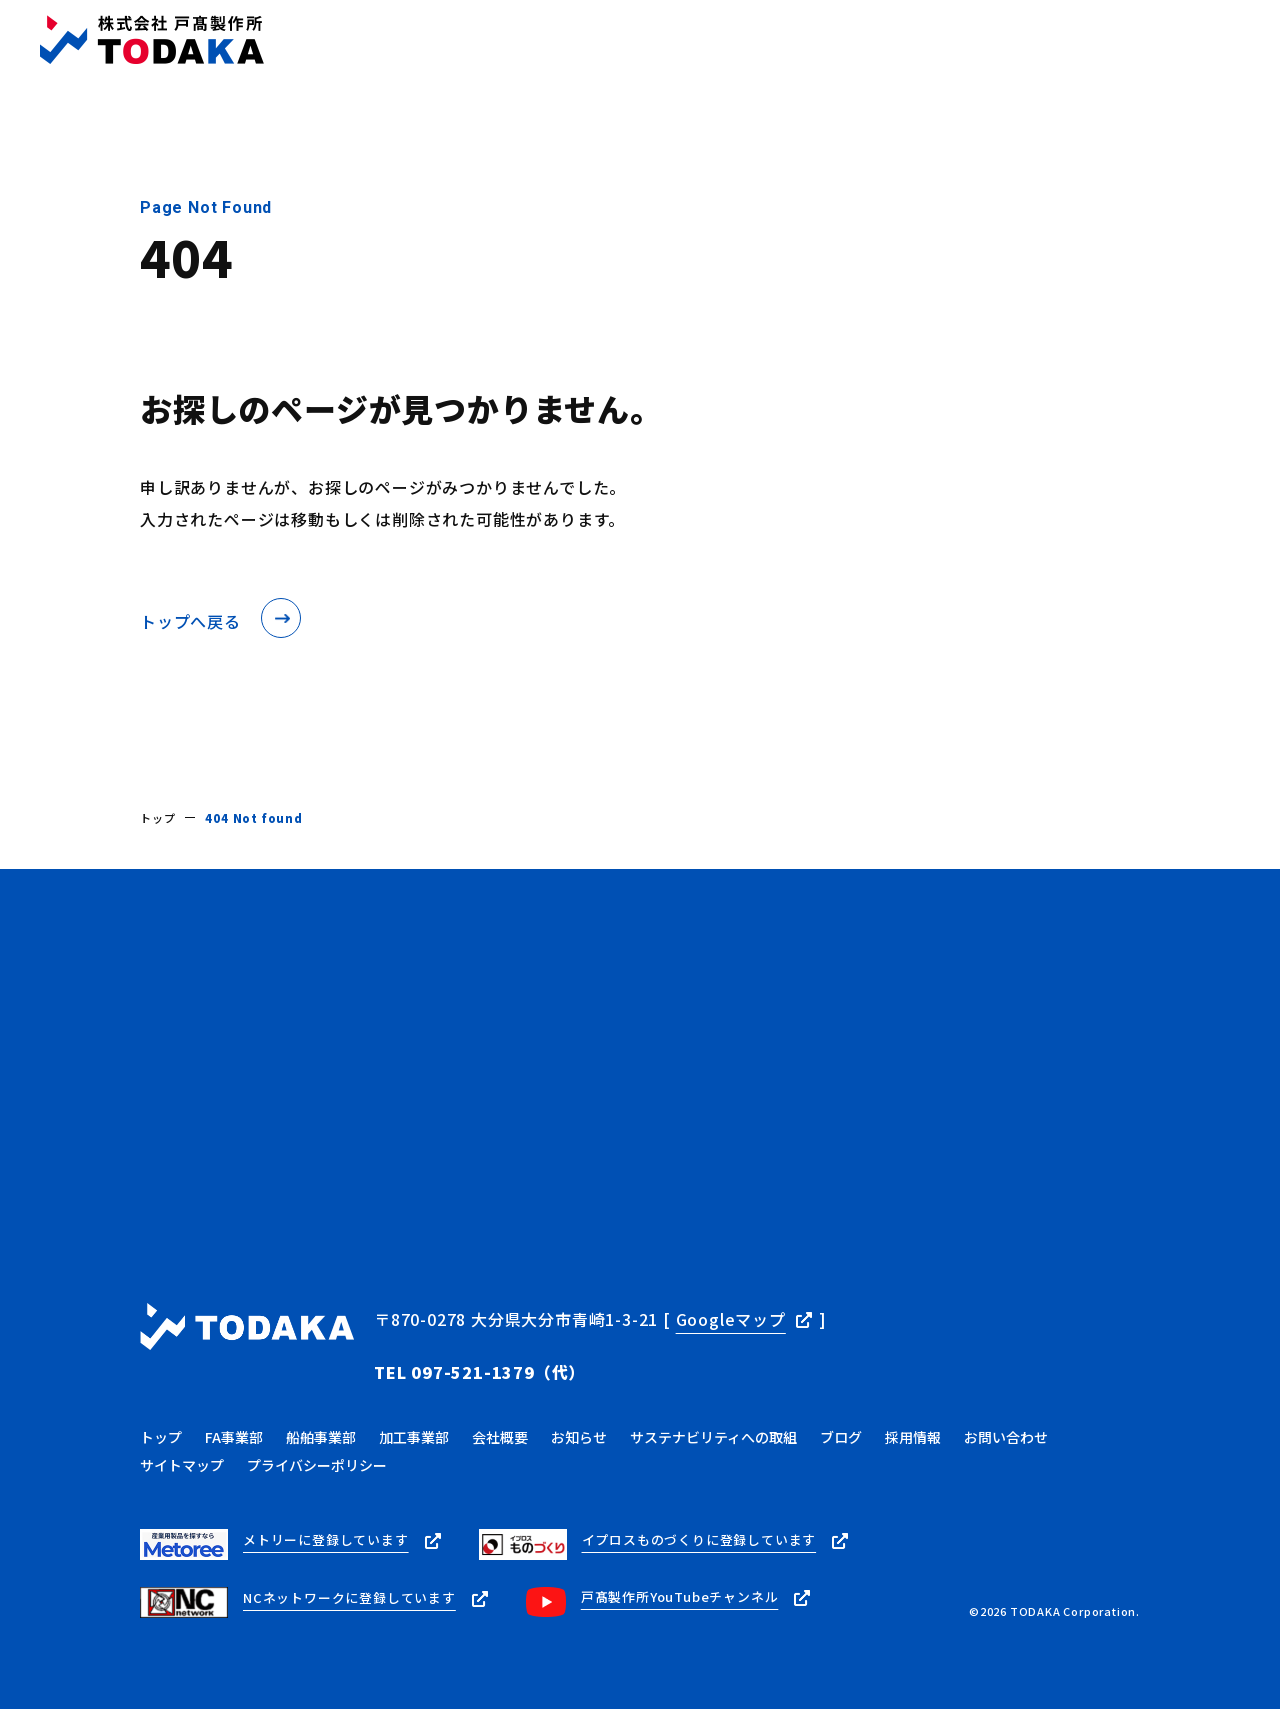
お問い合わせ (1204, 39)
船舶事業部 (321, 1411)
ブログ (762, 40)
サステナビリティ (877, 40)
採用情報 (999, 40)
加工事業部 (414, 1411)
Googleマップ (731, 1317)
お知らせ (679, 40)
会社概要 (588, 40)
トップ (413, 40)
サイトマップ (182, 1439)
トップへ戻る (190, 621)
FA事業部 (234, 1411)
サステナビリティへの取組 (713, 1411)
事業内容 (497, 40)
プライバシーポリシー (317, 1439)
